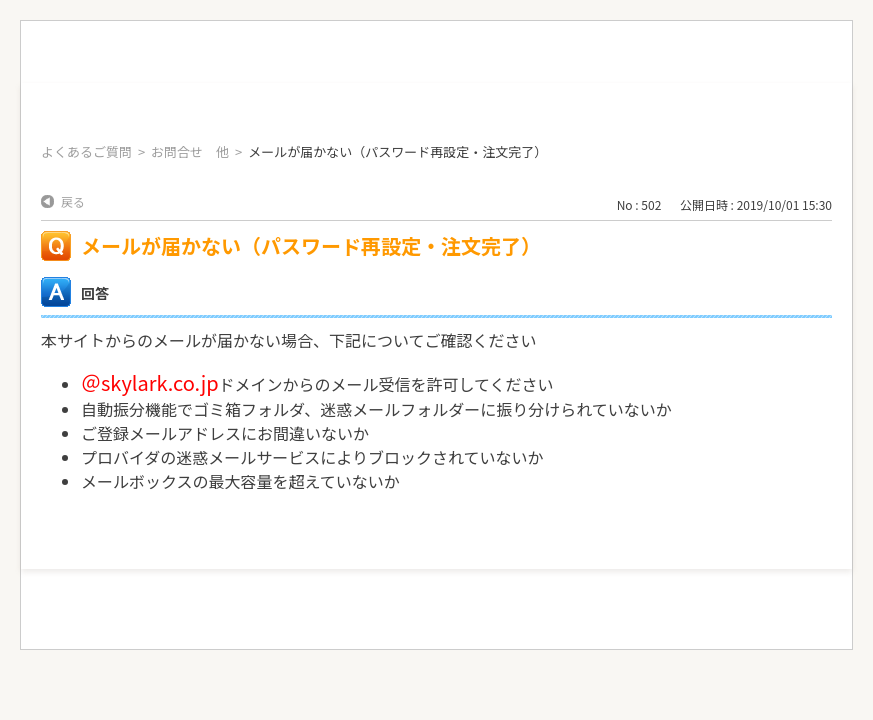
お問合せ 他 (190, 151)
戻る (73, 201)
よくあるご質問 (86, 151)
